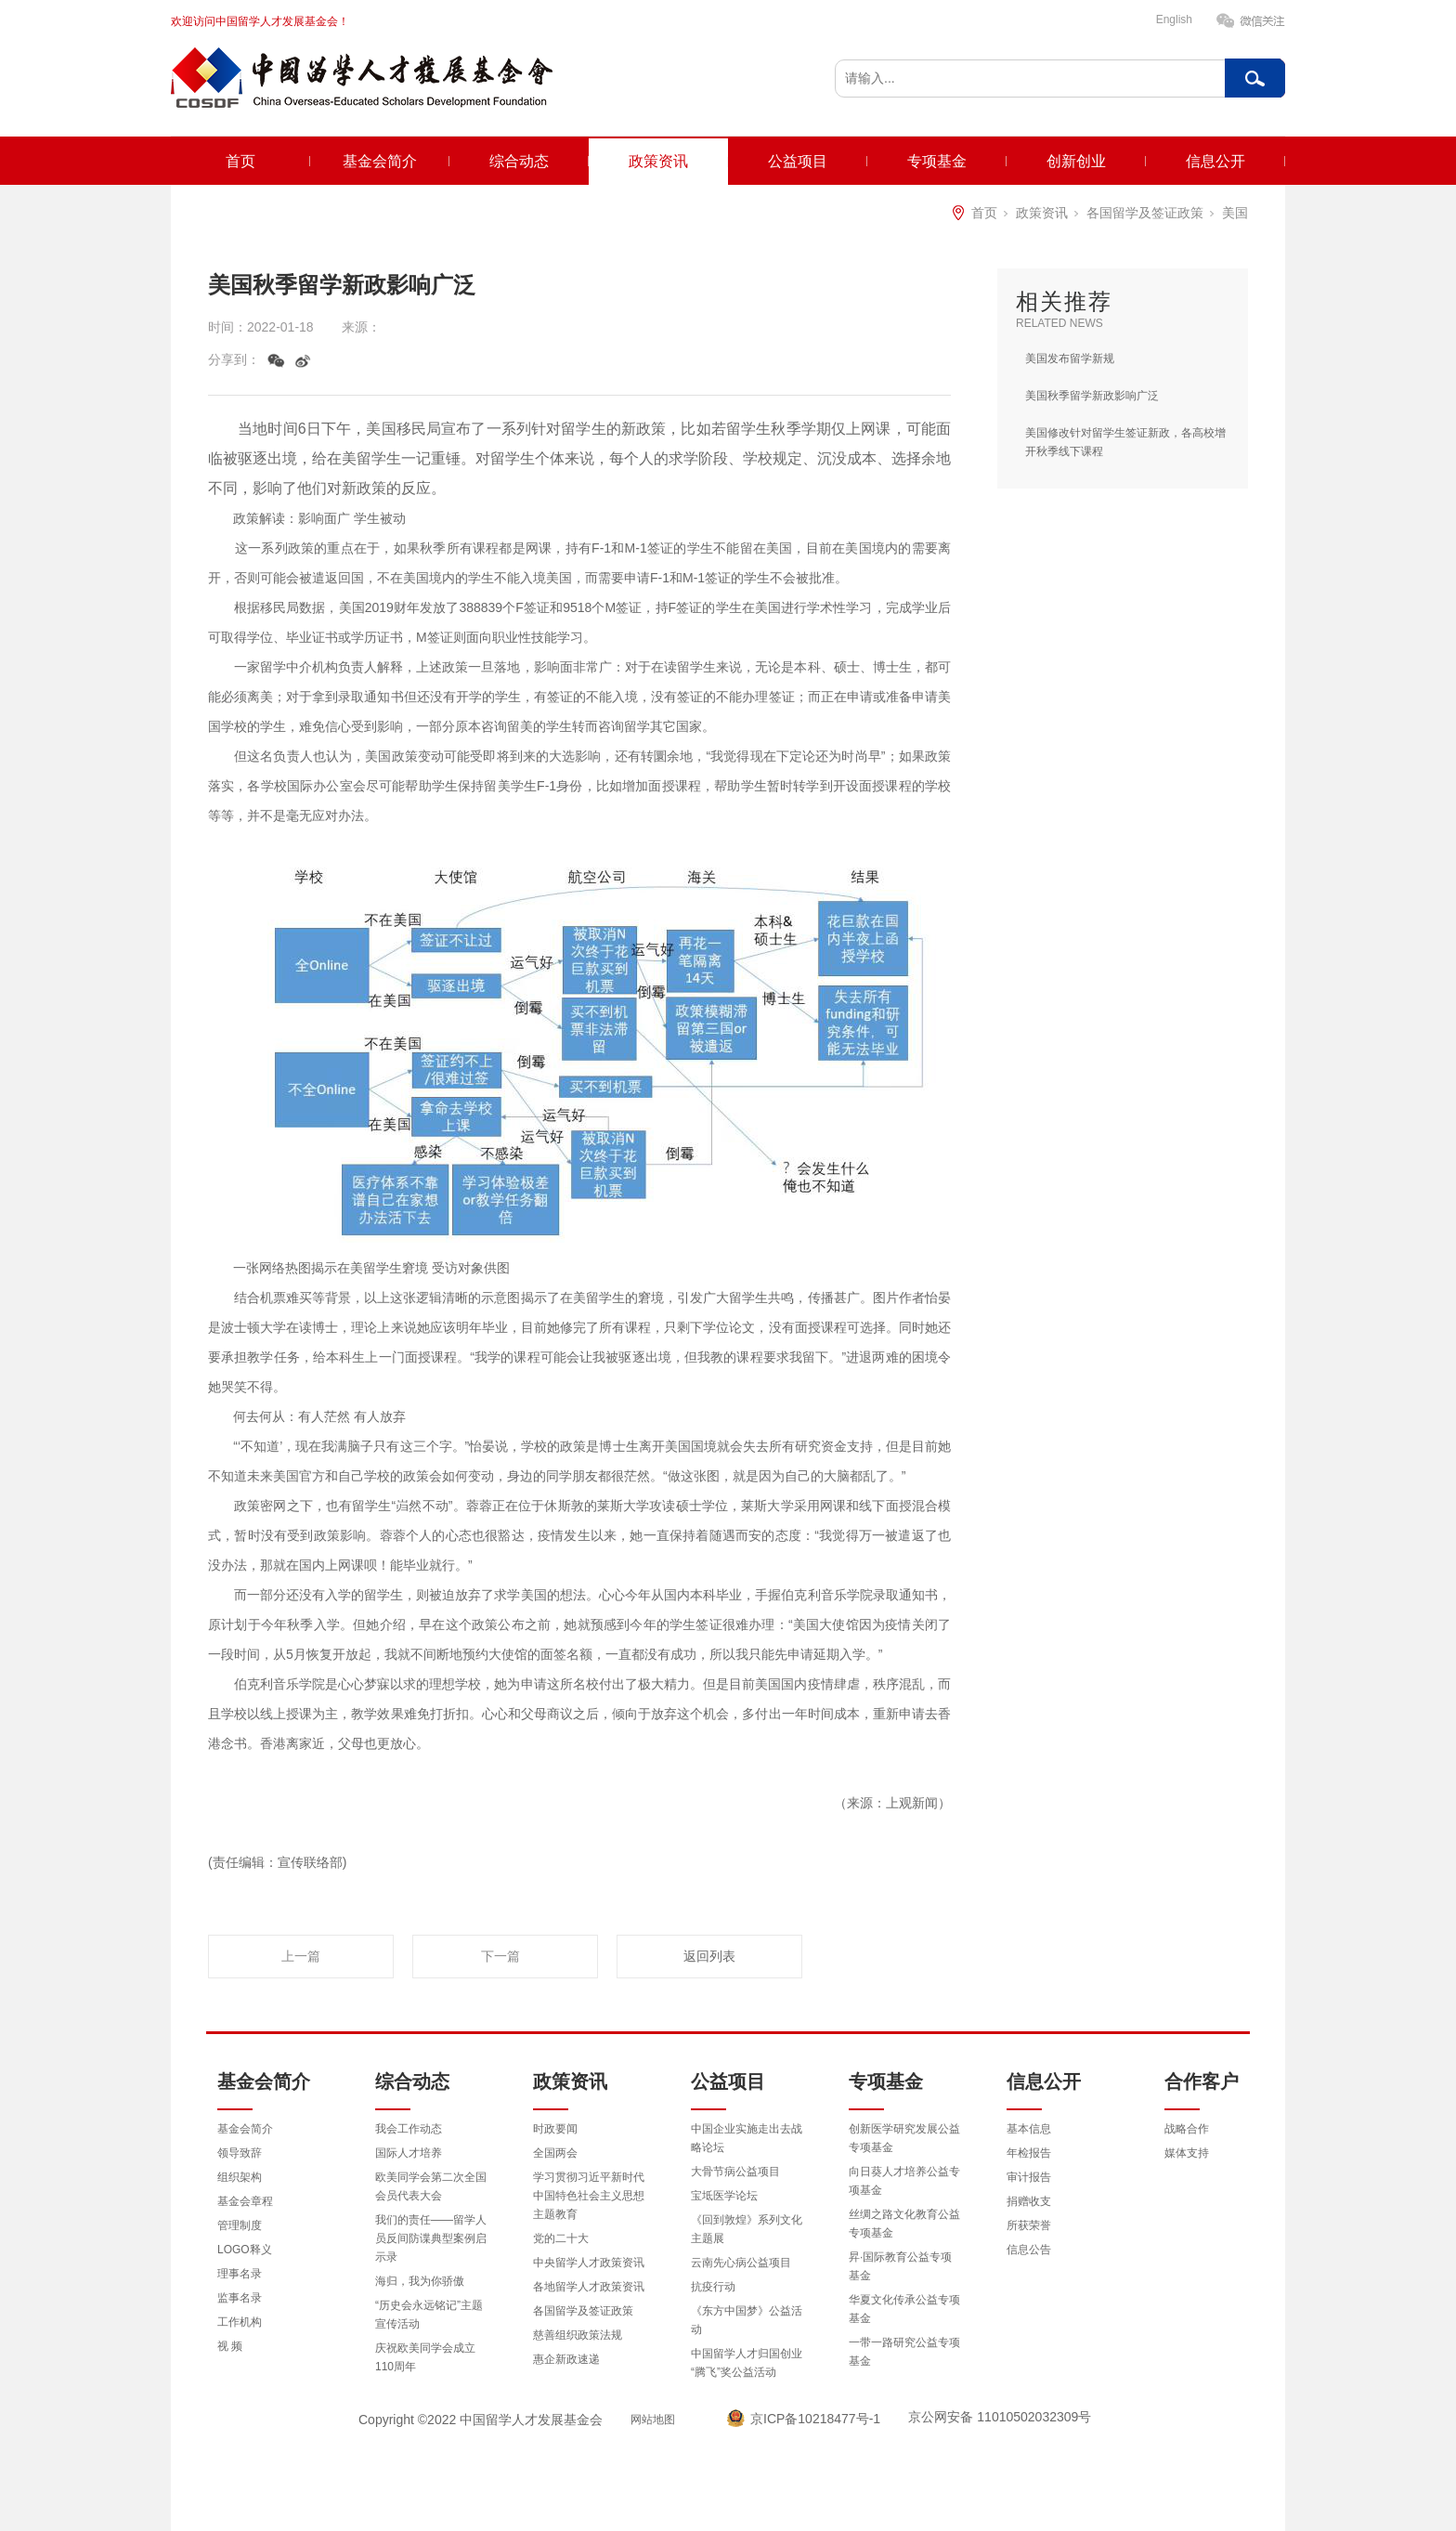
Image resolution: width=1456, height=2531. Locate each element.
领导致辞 (239, 2152)
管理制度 (239, 2225)
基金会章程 (245, 2201)
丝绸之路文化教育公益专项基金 (904, 2223)
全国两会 (555, 2152)
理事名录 (239, 2273)
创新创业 (1076, 161)
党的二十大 (561, 2238)
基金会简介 (380, 161)
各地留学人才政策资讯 (588, 2286)
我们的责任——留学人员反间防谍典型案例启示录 (431, 2238)
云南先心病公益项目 (741, 2262)
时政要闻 (555, 2128)
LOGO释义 (244, 2249)
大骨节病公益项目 (735, 2171)
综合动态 (519, 161)
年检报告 (1029, 2152)
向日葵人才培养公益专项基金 (904, 2181)
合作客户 (1201, 2081)
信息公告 (1029, 2249)
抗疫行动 (713, 2286)
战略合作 (1186, 2128)
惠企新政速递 (566, 2359)
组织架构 (239, 2177)
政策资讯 (658, 161)
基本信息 (1029, 2128)
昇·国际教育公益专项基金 (900, 2266)
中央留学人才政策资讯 (588, 2262)
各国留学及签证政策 (1144, 212)
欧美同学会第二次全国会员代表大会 (431, 2186)
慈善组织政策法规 (577, 2335)
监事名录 (239, 2297)
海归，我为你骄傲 (419, 2281)
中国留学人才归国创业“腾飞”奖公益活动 (746, 2363)
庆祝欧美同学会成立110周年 (425, 2357)
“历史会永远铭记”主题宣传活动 (429, 2314)
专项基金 (937, 161)
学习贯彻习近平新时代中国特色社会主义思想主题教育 (588, 2196)
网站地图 (652, 2419)
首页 (240, 161)
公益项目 (797, 161)
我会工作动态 (408, 2128)
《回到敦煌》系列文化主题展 (746, 2229)
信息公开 (1215, 161)
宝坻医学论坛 (724, 2195)
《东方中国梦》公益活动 (746, 2320)
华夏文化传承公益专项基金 (904, 2309)
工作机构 (239, 2322)
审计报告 (1029, 2177)
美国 (1235, 212)
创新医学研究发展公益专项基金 (904, 2138)
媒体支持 (1186, 2152)
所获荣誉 (1029, 2225)
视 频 (229, 2346)
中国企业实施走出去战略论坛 (746, 2138)
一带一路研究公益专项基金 (904, 2352)
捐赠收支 (1029, 2201)
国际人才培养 (408, 2152)
